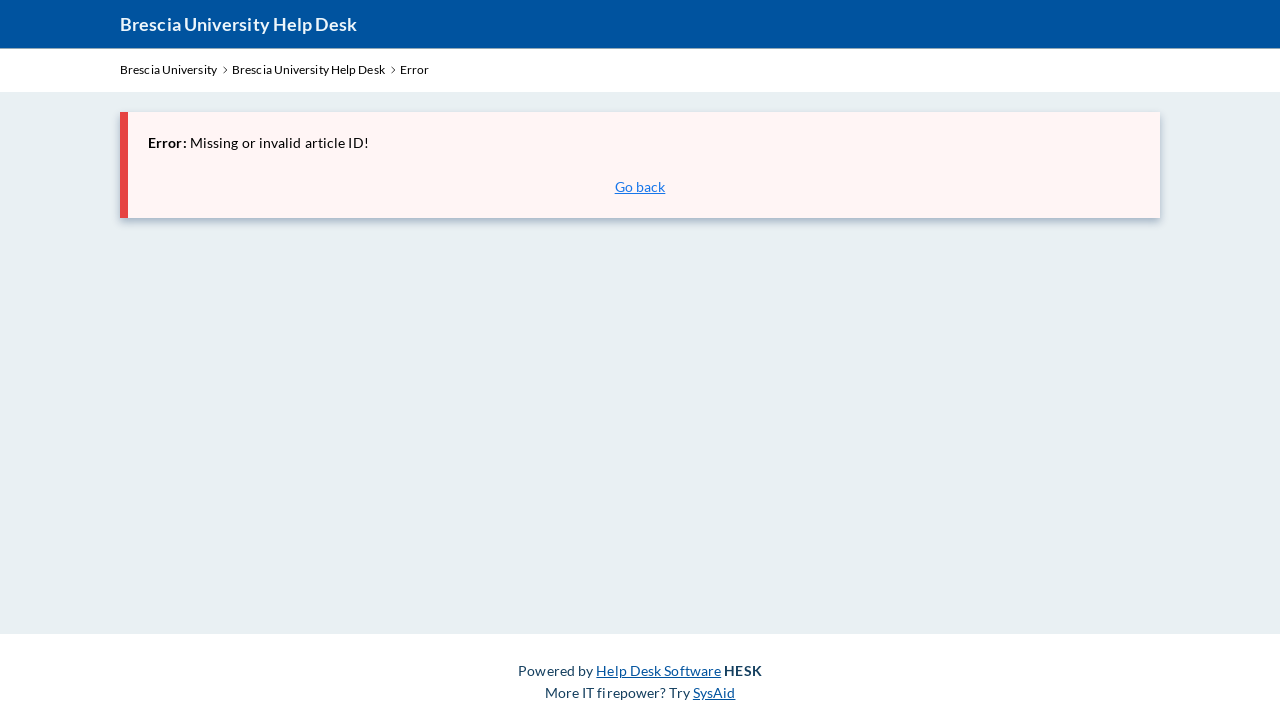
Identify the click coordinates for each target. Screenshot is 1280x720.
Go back (640, 186)
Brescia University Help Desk (238, 24)
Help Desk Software (658, 670)
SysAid (714, 692)
